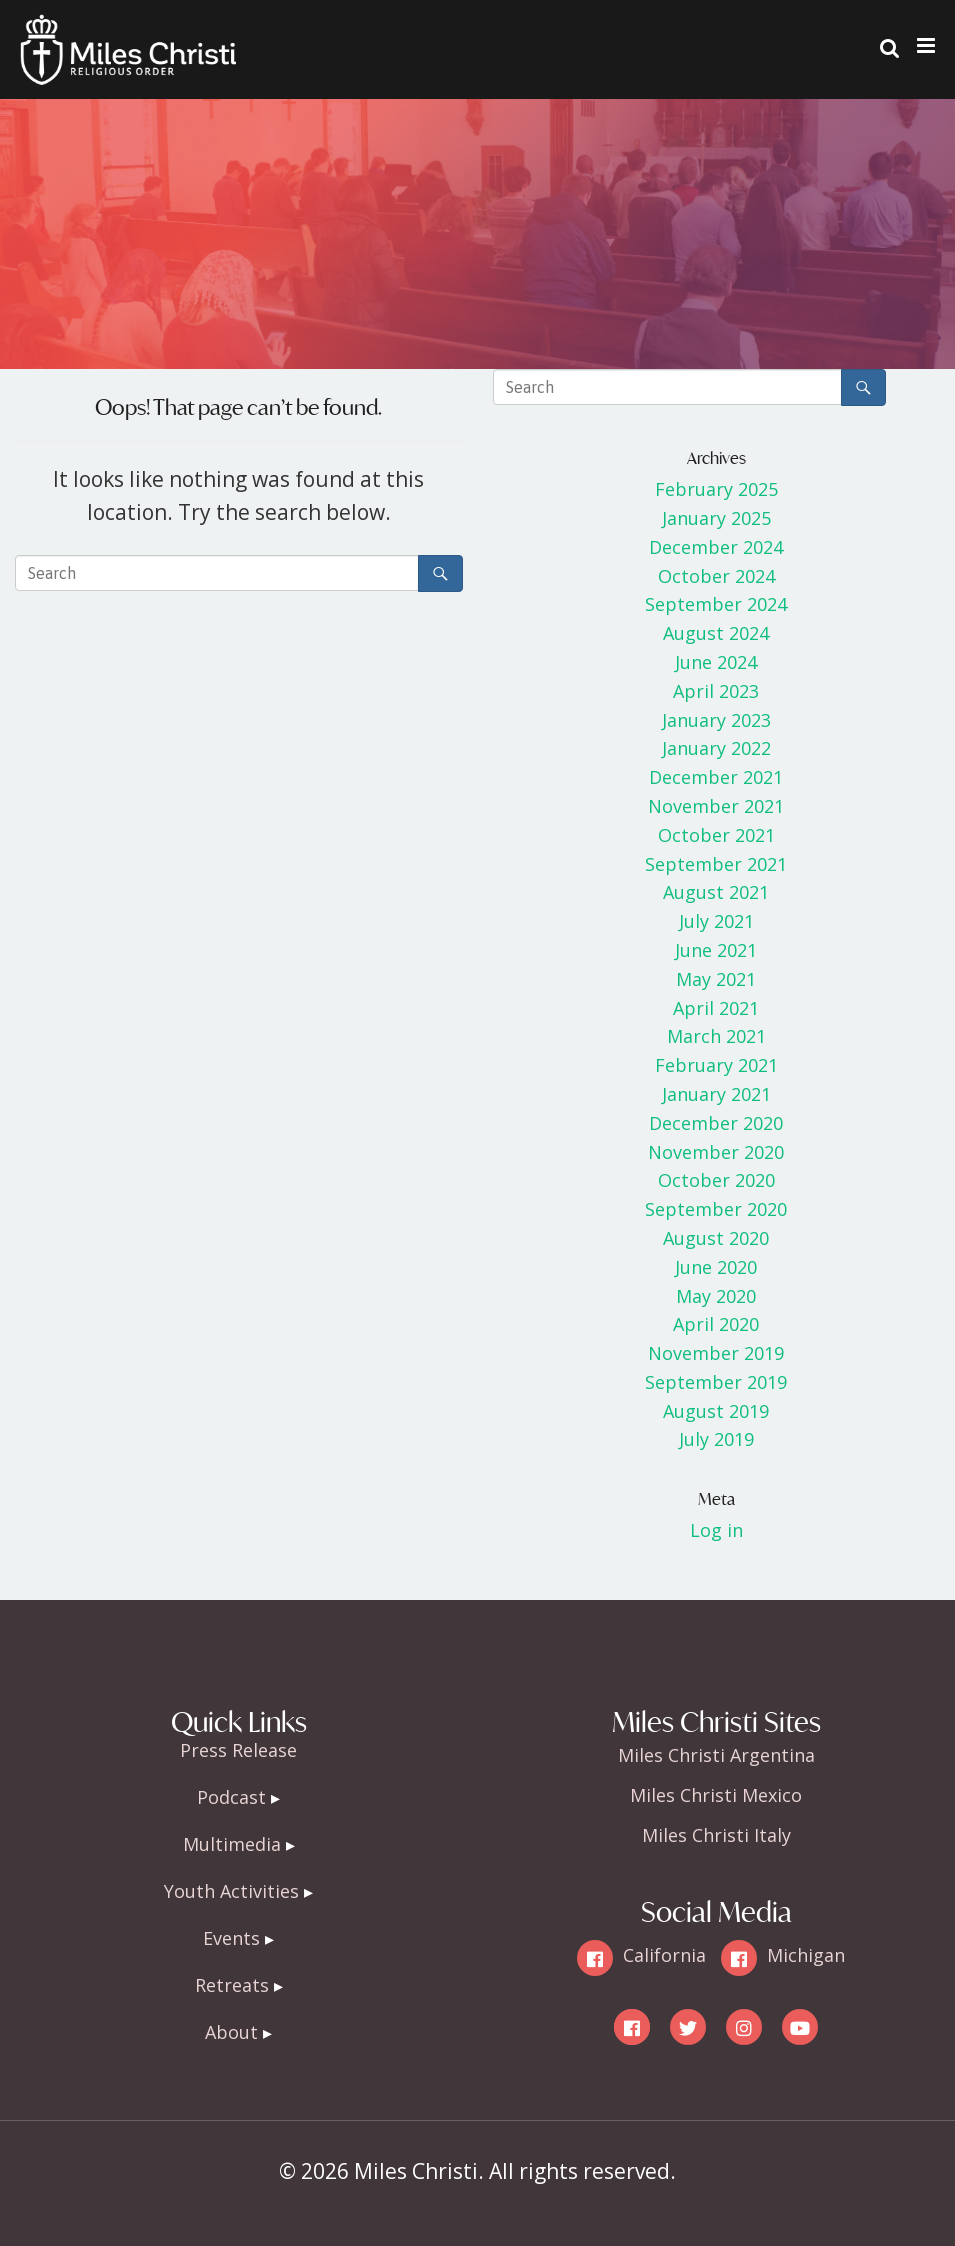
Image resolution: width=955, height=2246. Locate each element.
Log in (716, 1530)
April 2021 (716, 1008)
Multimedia (232, 1844)
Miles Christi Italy (716, 1835)
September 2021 (716, 864)
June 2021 (716, 950)
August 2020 (716, 1238)
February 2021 (716, 1065)
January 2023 (716, 720)
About (231, 2032)
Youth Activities (231, 1891)
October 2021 (716, 835)
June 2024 (716, 662)
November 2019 (716, 1353)
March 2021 (716, 1036)
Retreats (232, 1985)
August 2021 (716, 892)
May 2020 (716, 1296)
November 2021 (716, 806)
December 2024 (716, 547)
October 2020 (716, 1180)
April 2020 (716, 1324)
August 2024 (716, 633)
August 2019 (716, 1411)
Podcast (231, 1797)
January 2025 (716, 518)
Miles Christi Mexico (716, 1795)
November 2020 (716, 1152)
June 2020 (716, 1267)
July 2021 (716, 921)
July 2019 (716, 1439)
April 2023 (716, 691)
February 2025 (716, 489)
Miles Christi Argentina (716, 1755)
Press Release (238, 1750)
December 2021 (716, 777)
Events (231, 1938)
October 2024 (716, 576)
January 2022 (716, 748)
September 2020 (716, 1209)
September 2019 (716, 1382)
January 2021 (716, 1094)
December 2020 (716, 1123)
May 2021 (716, 979)
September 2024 (716, 604)
